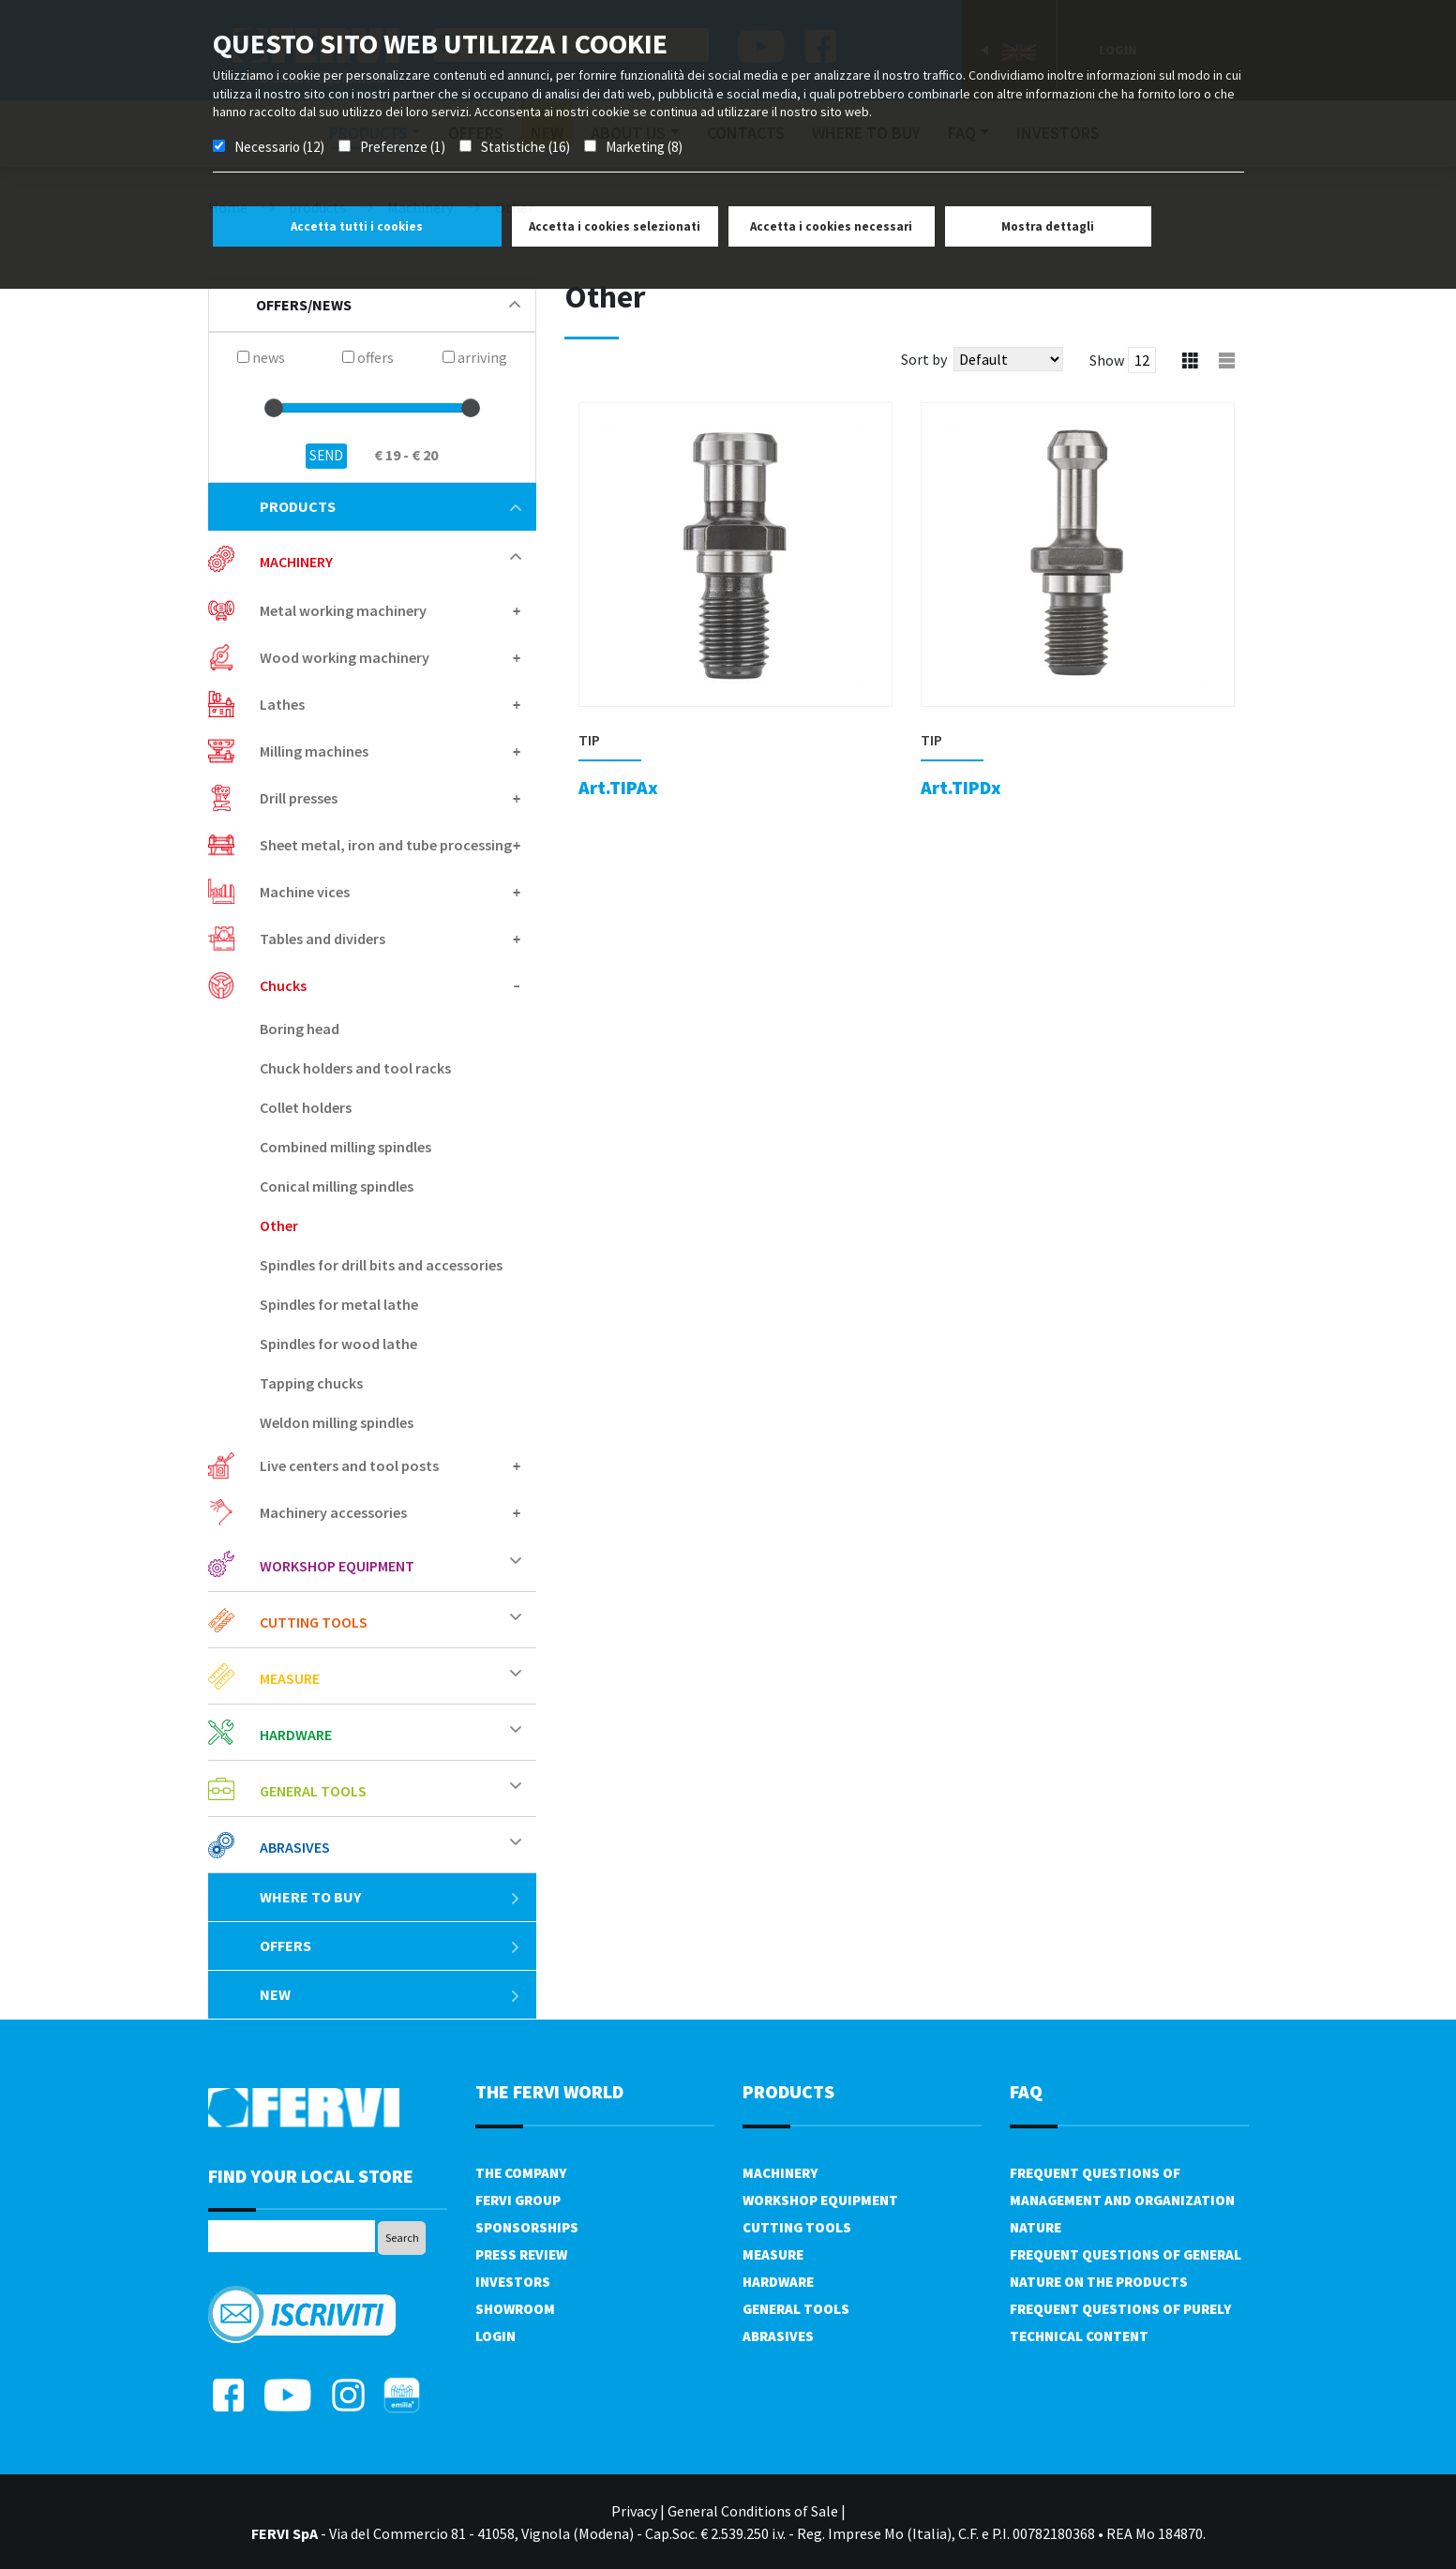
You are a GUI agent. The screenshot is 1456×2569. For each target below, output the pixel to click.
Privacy (634, 2510)
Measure (290, 1678)
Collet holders (306, 1107)
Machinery (296, 561)
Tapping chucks (311, 1383)
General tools (313, 1790)
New (390, 1994)
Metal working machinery (343, 610)
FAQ (1026, 2091)
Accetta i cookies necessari (831, 226)
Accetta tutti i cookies (357, 226)
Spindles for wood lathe (338, 1343)
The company (520, 2173)
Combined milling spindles (345, 1146)
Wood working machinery (344, 657)
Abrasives (295, 1847)
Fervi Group (518, 2200)
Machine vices (305, 891)
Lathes (282, 704)
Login (495, 2336)
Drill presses (299, 798)
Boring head (299, 1028)
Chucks (283, 985)
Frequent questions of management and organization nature (1122, 2200)
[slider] (273, 407)
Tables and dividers (322, 938)
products (390, 506)
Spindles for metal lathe (339, 1304)
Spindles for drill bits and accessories (381, 1264)
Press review (521, 2254)
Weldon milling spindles (336, 1422)
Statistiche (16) (525, 147)
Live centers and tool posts (349, 1465)
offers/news (388, 304)
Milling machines (314, 751)
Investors (512, 2282)
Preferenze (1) (402, 147)
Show (1106, 360)
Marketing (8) (644, 147)
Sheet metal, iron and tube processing (386, 844)
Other (279, 1225)
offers (390, 1945)
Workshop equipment (337, 1565)
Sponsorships (526, 2227)
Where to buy (390, 1896)
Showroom (515, 2309)
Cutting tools (314, 1622)
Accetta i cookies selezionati (614, 226)
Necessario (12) (279, 147)
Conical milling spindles (336, 1186)
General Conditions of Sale (753, 2510)
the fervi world (549, 2091)
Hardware (296, 1734)
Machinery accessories (333, 1512)
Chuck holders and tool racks (355, 1068)
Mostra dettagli (1047, 226)
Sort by (924, 359)
